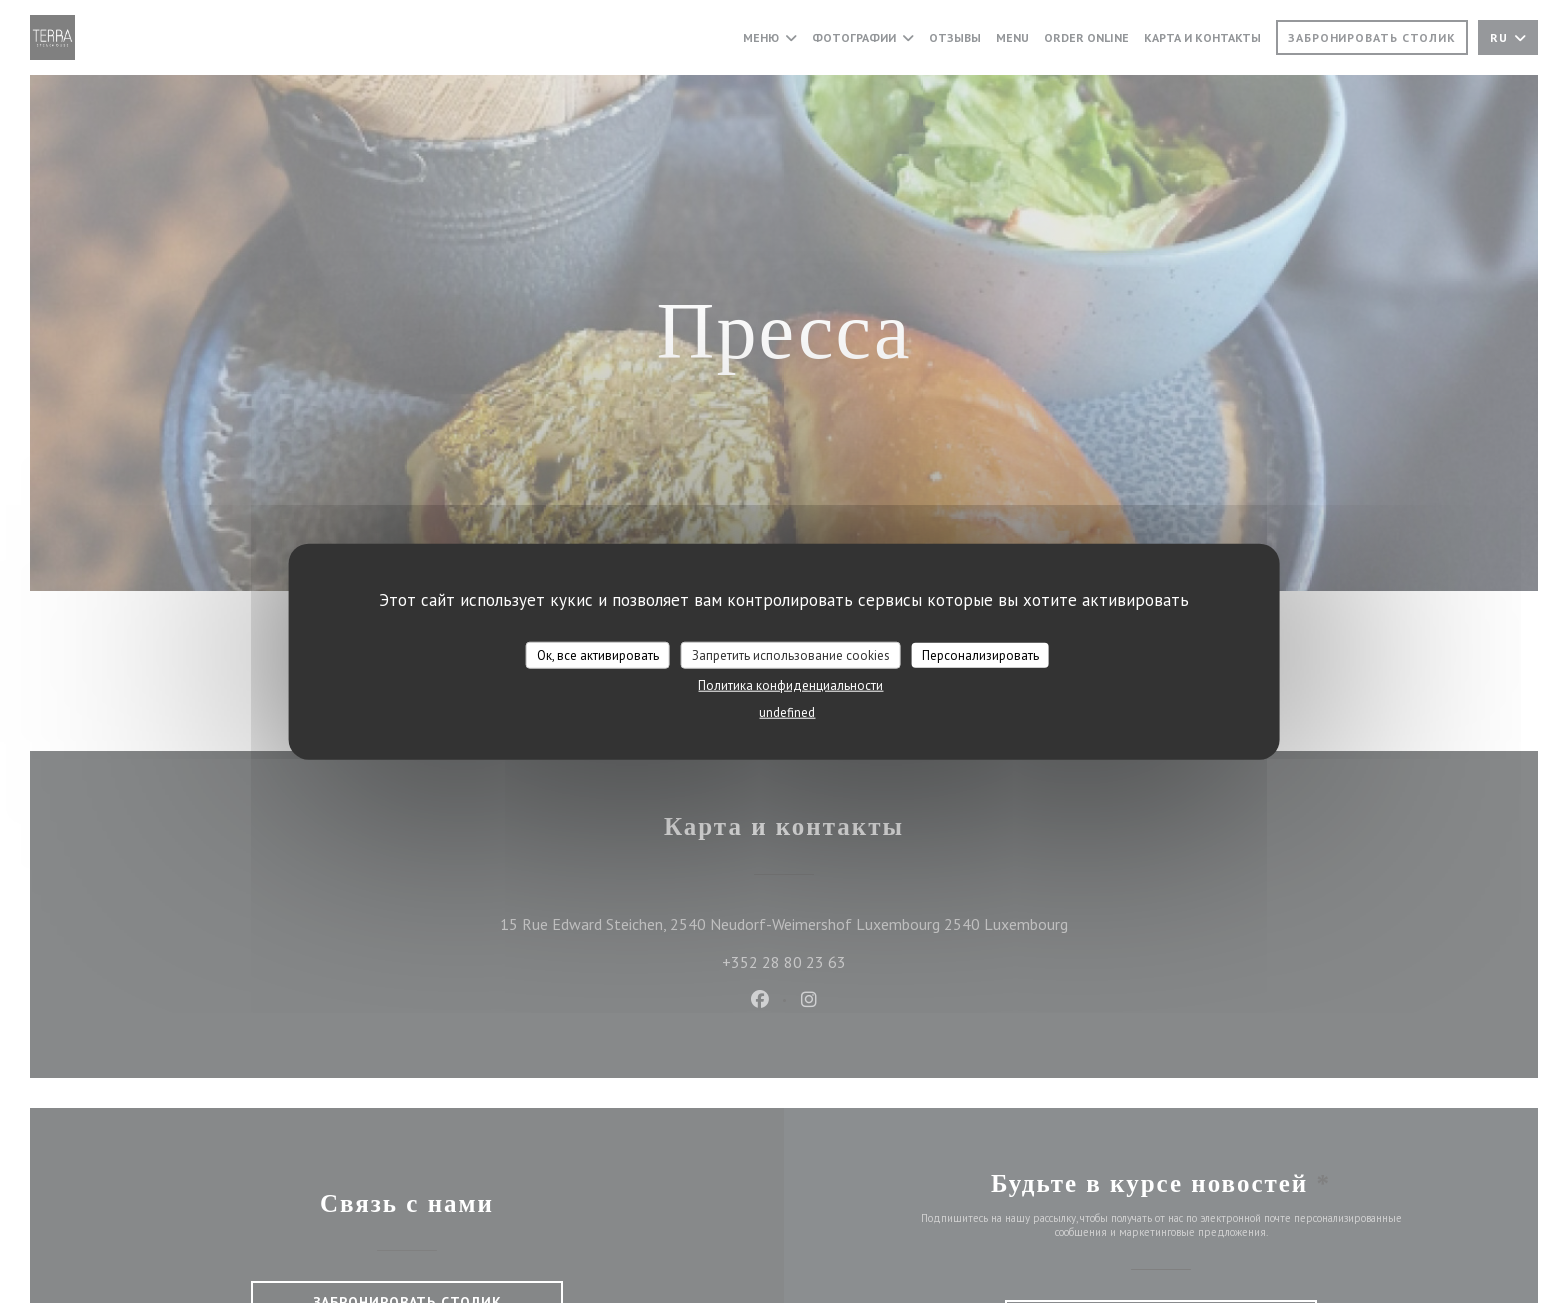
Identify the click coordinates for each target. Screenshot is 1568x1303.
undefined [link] (787, 712)
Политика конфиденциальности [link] (790, 685)
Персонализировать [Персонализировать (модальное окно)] (980, 654)
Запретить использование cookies (791, 654)
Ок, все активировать (598, 654)
